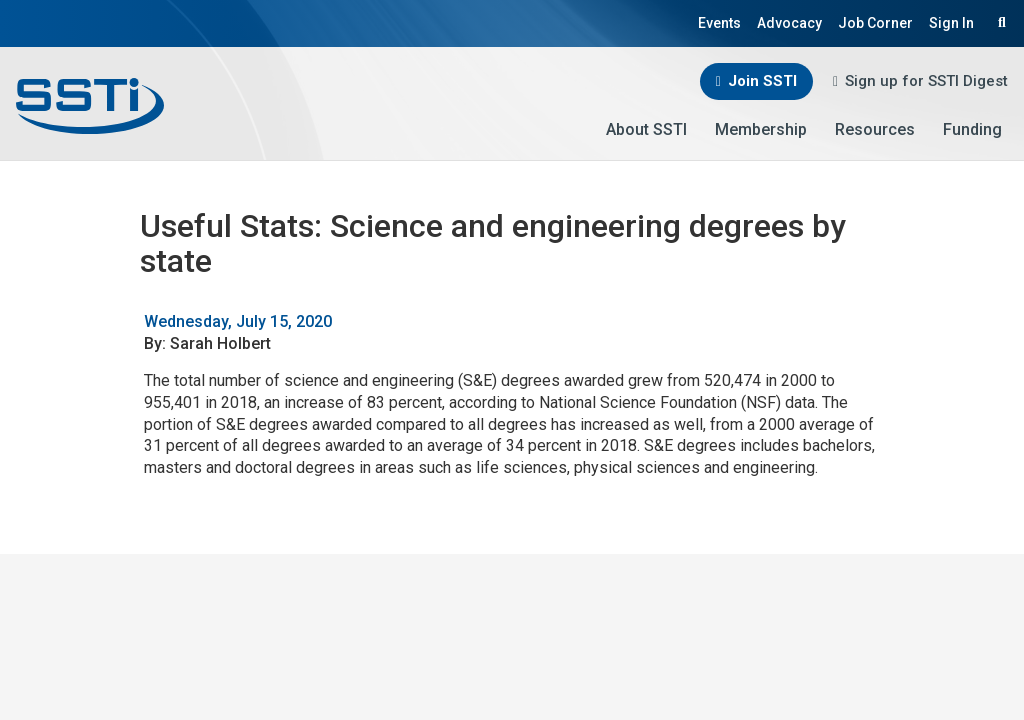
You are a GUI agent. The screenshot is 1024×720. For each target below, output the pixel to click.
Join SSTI (762, 81)
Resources (875, 129)
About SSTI (646, 129)
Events (719, 23)
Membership (761, 129)
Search (999, 22)
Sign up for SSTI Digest (926, 81)
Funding (972, 129)
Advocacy (789, 23)
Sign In (951, 23)
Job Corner (875, 23)
